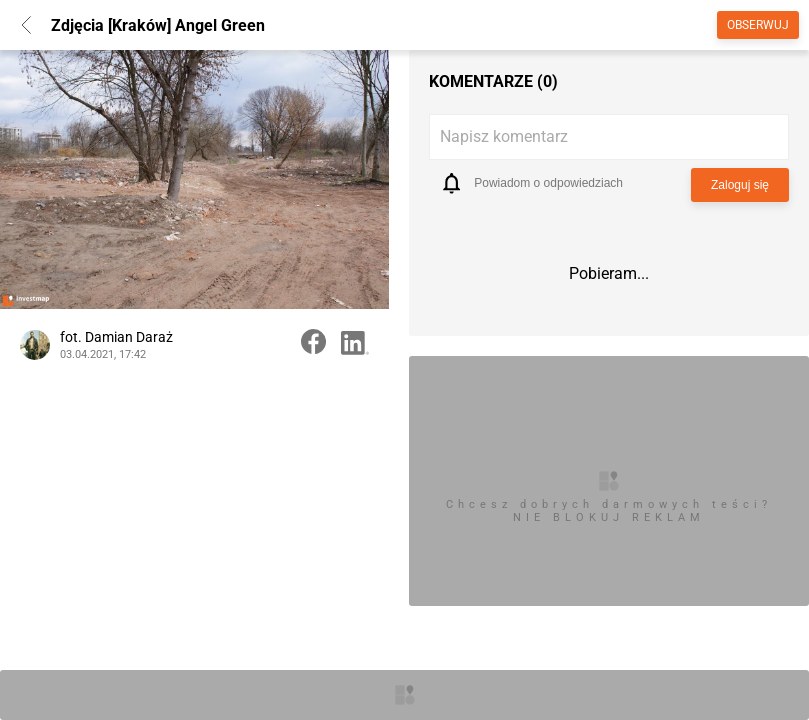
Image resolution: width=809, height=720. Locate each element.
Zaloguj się (740, 185)
